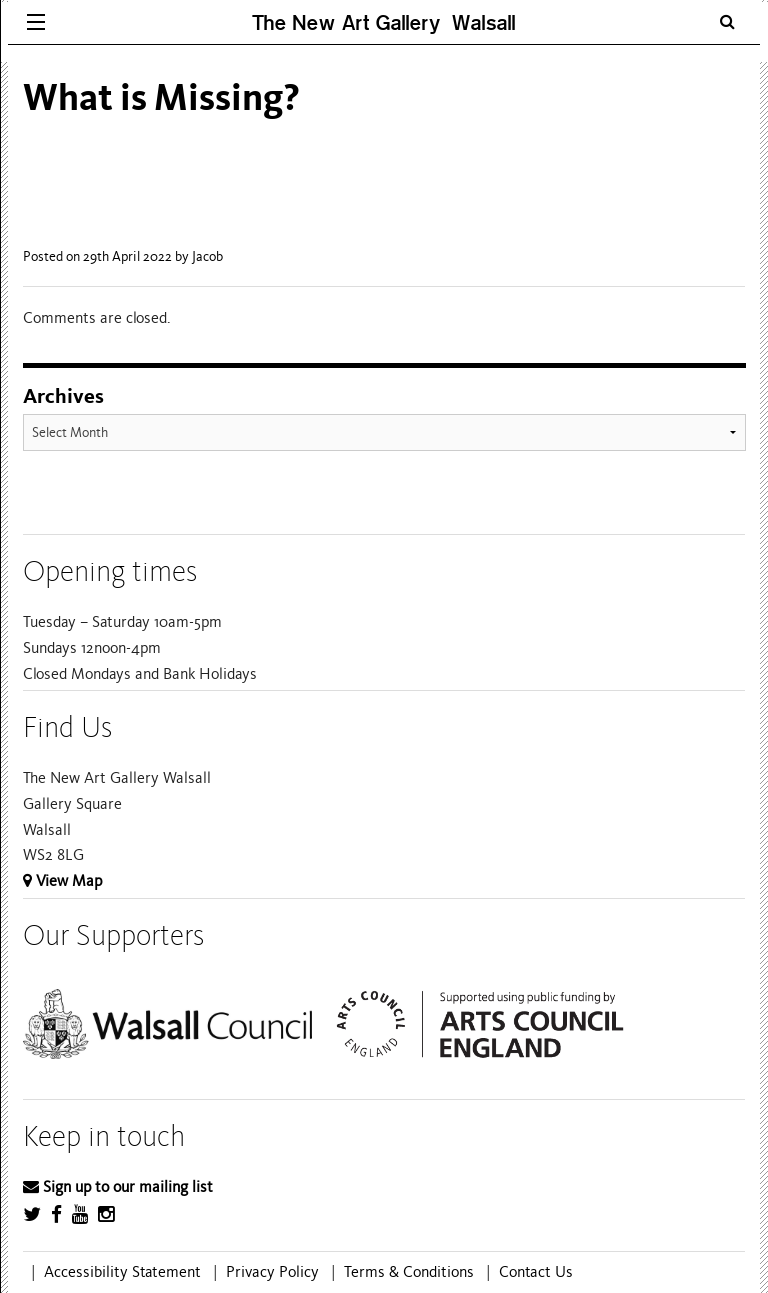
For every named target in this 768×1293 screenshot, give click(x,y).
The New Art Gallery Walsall (384, 22)
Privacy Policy (272, 1272)
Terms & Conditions (409, 1272)
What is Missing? (161, 97)
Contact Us (536, 1272)
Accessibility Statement (122, 1272)
